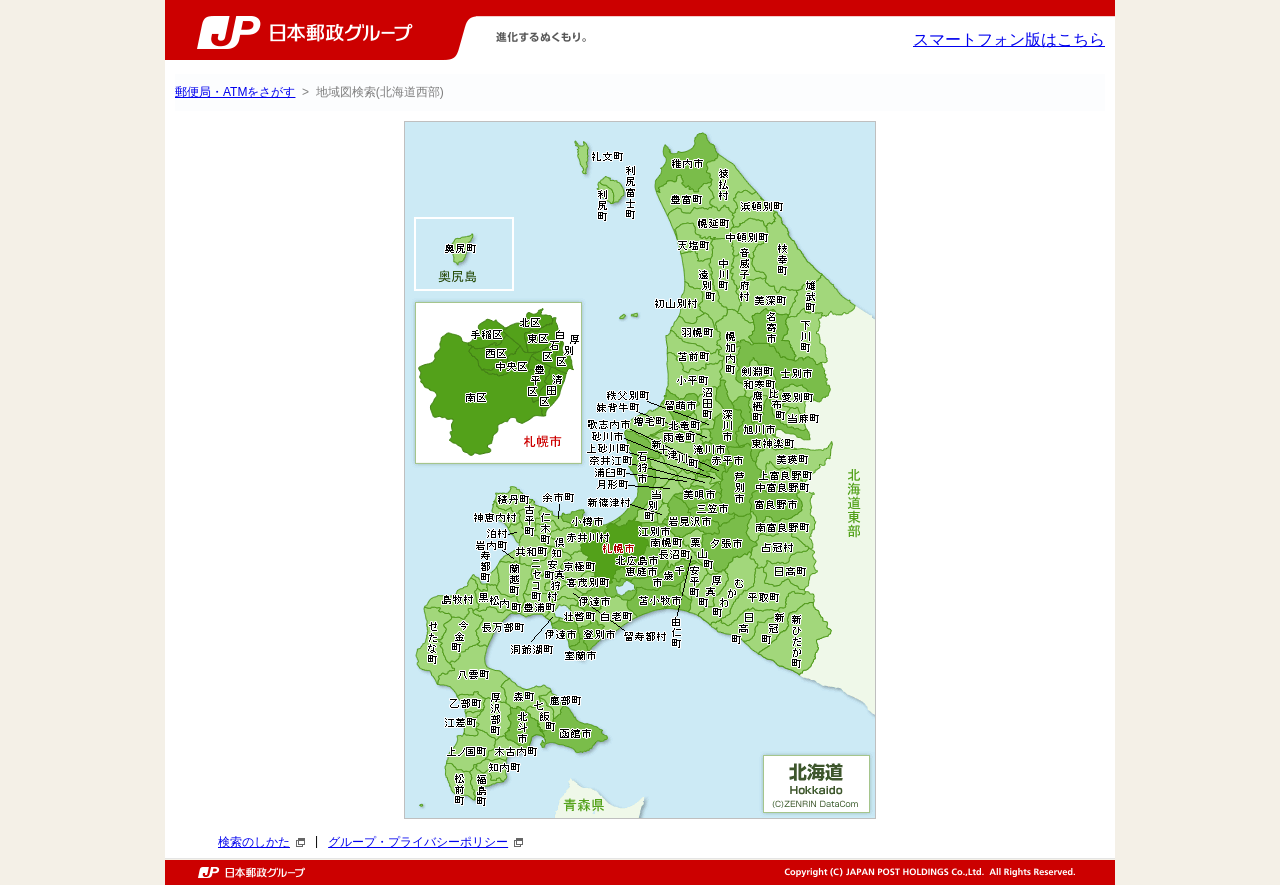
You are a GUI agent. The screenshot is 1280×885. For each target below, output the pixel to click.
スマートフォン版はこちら (1009, 39)
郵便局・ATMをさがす (235, 92)
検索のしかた (261, 842)
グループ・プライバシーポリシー (425, 842)
